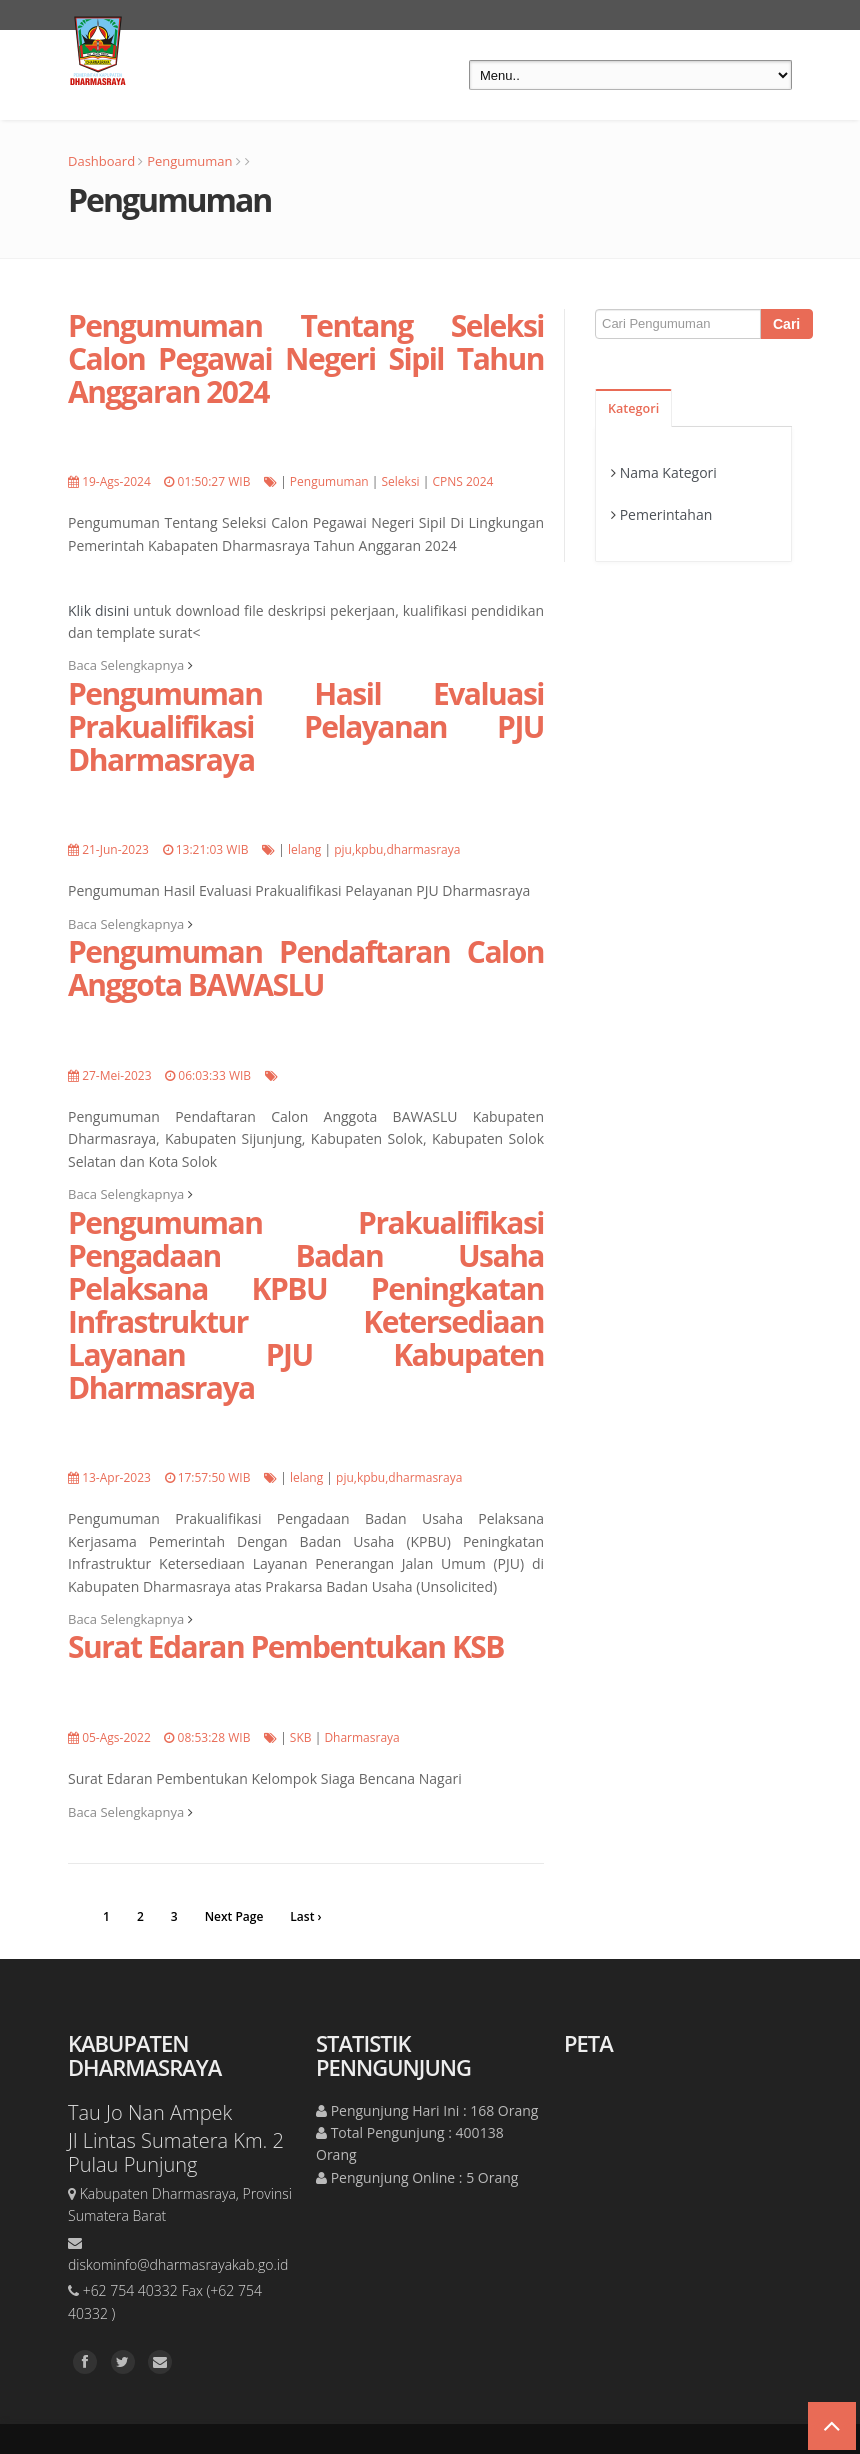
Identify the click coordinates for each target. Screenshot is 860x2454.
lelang (304, 849)
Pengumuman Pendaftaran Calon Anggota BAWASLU (306, 968)
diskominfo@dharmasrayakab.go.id (178, 2264)
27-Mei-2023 (116, 1075)
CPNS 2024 (462, 481)
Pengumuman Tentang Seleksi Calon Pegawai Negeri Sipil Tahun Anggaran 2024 (306, 358)
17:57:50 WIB (214, 1477)
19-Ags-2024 (116, 481)
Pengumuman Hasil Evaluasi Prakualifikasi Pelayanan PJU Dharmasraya (306, 726)
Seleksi (400, 481)
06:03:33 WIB (214, 1075)
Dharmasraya (361, 1737)
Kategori (633, 408)
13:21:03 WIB (212, 849)
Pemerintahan (666, 514)
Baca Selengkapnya (130, 665)
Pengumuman (189, 161)
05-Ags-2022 (116, 1737)
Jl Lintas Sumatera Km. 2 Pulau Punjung (176, 2152)
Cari (786, 324)
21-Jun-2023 (115, 849)
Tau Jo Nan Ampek (150, 2112)
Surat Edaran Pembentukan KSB (286, 1646)
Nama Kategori (668, 472)
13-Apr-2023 (116, 1477)
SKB (301, 1737)
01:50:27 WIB (214, 481)
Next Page (234, 1916)
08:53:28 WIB (214, 1737)
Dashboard (101, 161)
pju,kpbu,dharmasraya (397, 849)
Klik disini (98, 610)
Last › (305, 1916)
